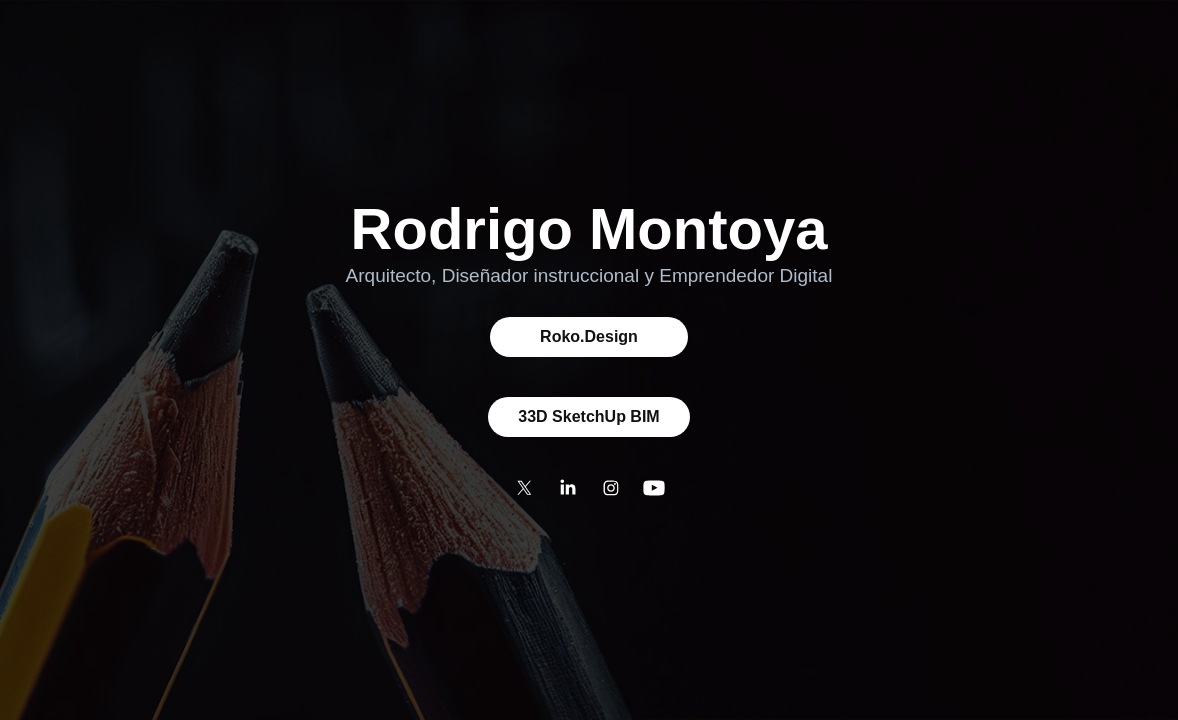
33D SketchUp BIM (588, 416)
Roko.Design (589, 336)
